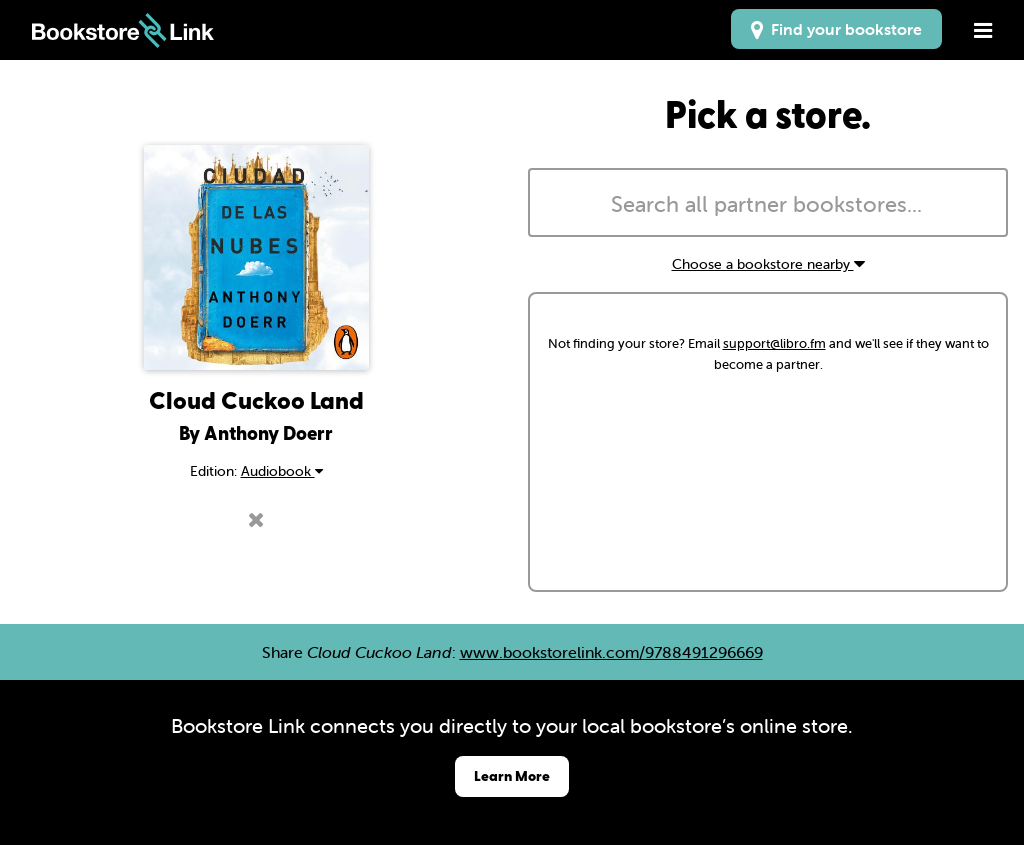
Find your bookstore (836, 29)
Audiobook (282, 471)
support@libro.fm (774, 343)
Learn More (512, 775)
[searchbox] (768, 205)
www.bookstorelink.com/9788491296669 (611, 652)
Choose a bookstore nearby (768, 264)
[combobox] (768, 203)
